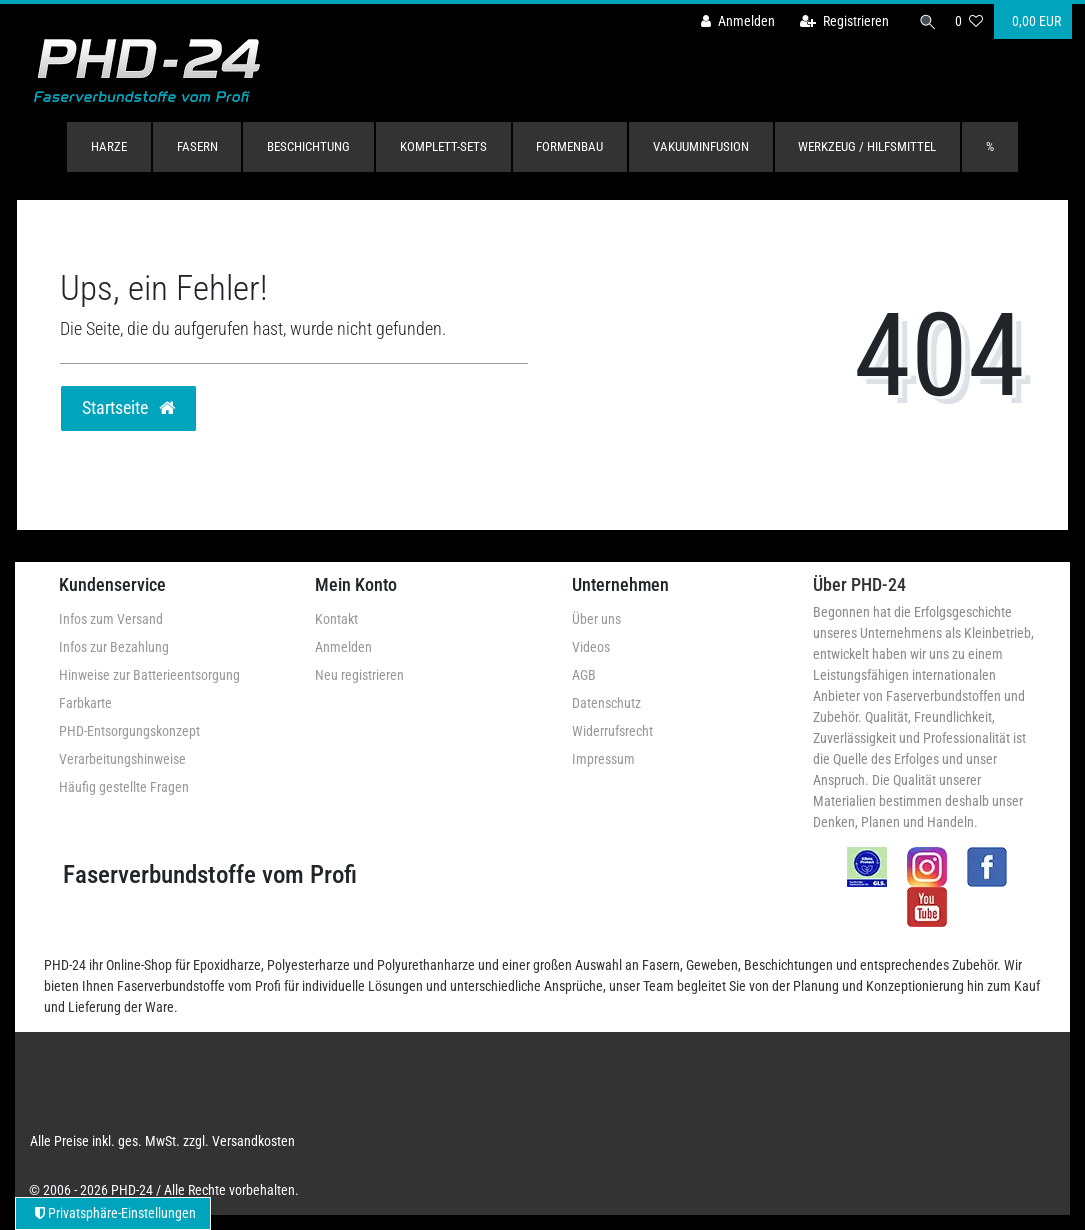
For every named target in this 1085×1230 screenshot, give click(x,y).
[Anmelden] (732, 21)
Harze (109, 146)
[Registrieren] (838, 21)
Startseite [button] (128, 408)
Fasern (197, 146)
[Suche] (924, 21)
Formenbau (569, 146)
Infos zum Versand (111, 619)
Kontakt (336, 619)
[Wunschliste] (969, 21)
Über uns (596, 619)
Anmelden (343, 647)
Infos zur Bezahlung (114, 647)
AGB (584, 675)
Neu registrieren (359, 675)
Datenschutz (606, 703)
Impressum (603, 759)
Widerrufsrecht (612, 731)
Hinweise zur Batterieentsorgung (149, 675)
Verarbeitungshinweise (122, 759)
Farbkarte (85, 703)
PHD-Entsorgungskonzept (129, 731)
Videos (591, 647)
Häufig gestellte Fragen (124, 787)
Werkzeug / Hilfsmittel (867, 146)
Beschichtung (308, 146)
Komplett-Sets (443, 146)
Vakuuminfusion (701, 146)
